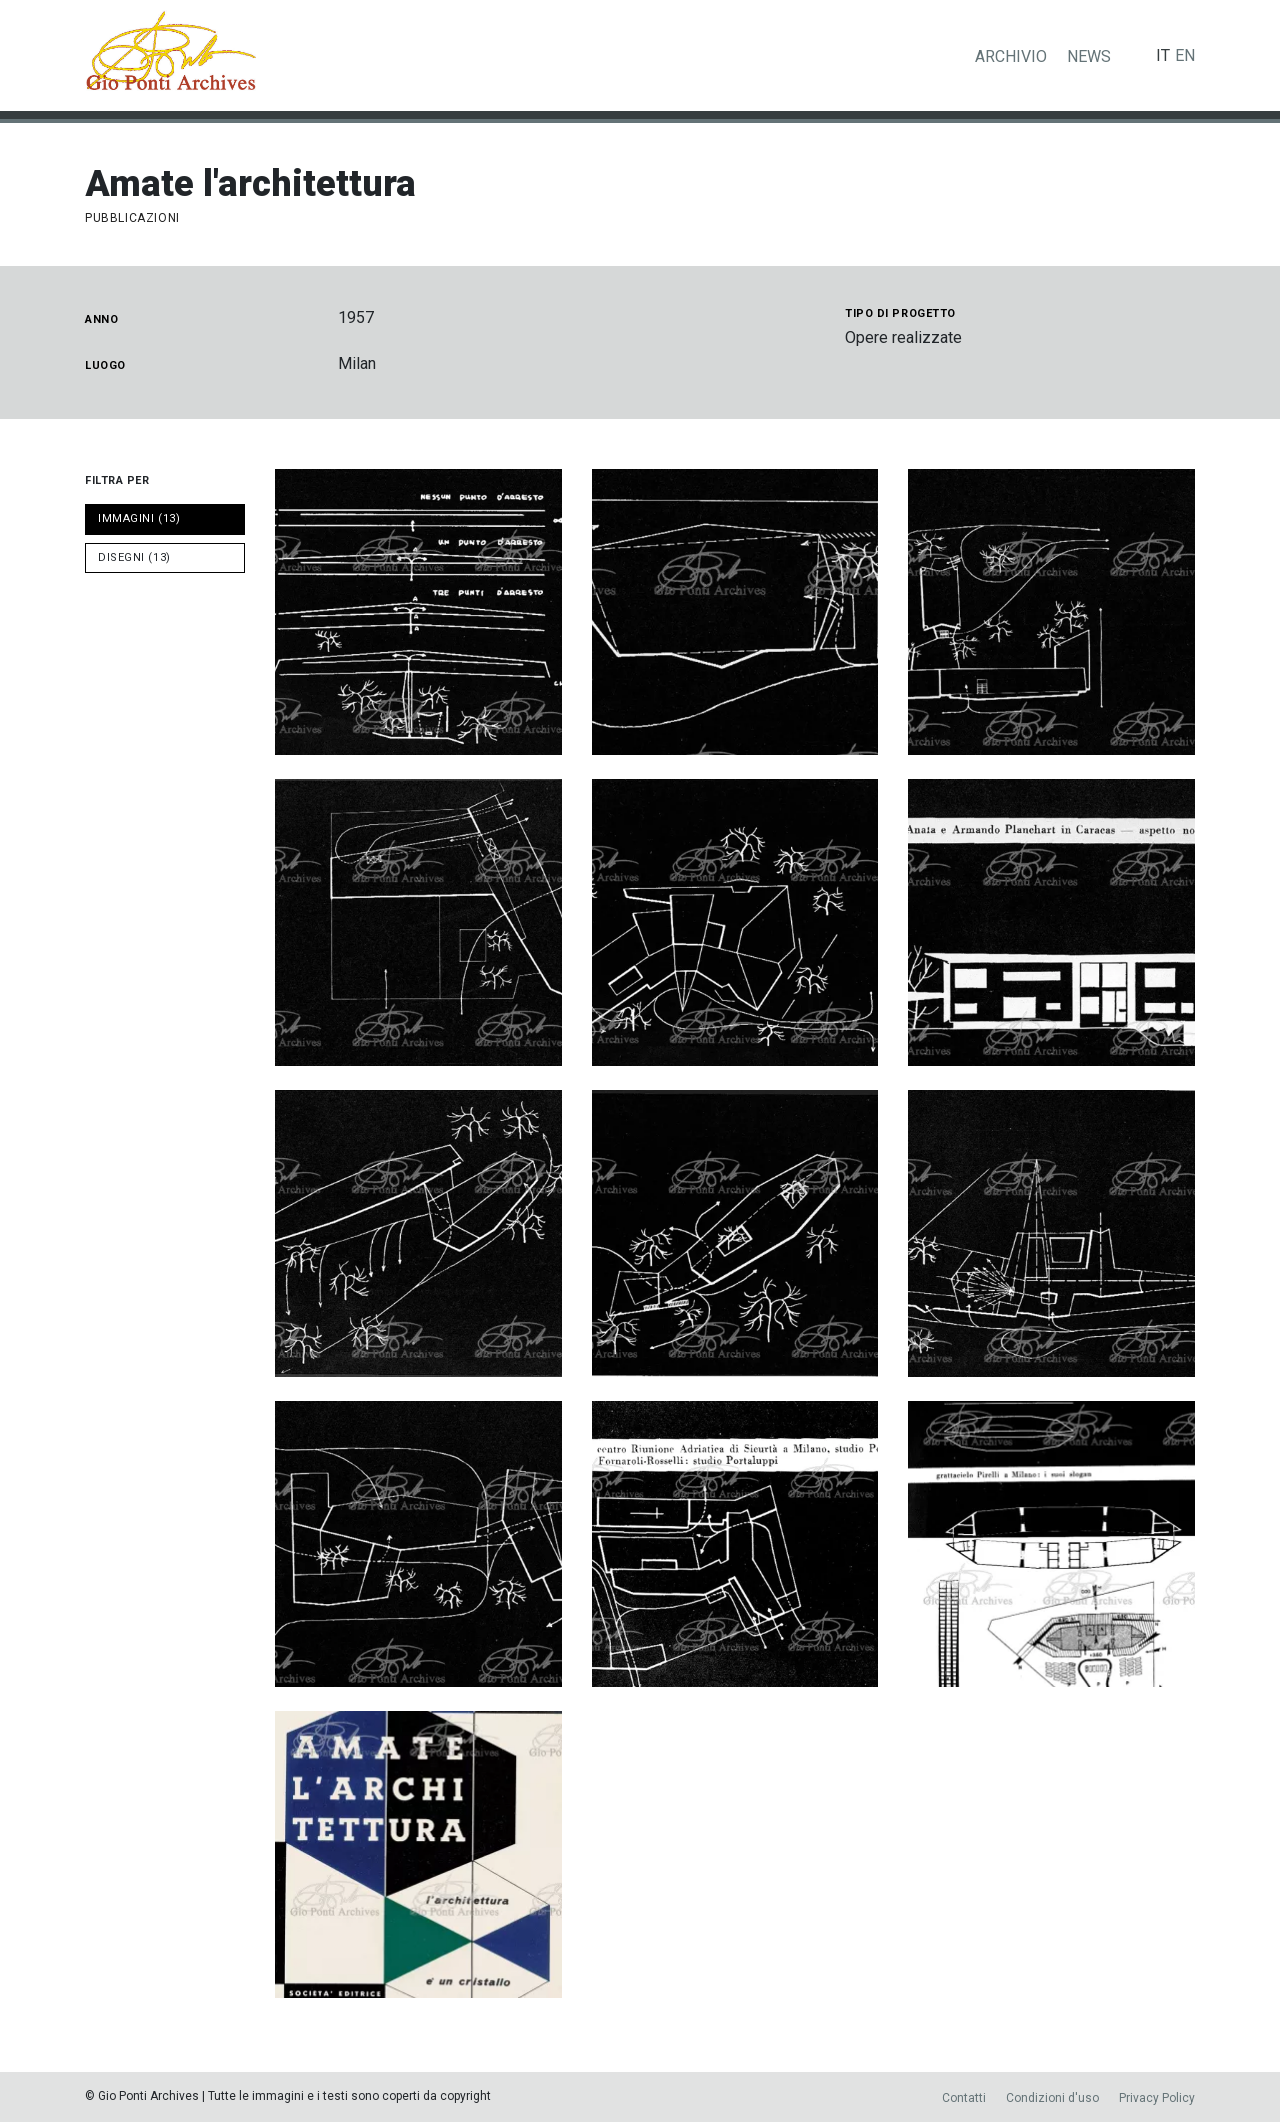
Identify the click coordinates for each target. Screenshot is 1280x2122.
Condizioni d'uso (1052, 2098)
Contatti (964, 2098)
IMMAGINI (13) (139, 518)
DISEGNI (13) (134, 557)
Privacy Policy (1157, 2098)
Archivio (1011, 56)
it (1163, 55)
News (1089, 56)
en (1185, 55)
